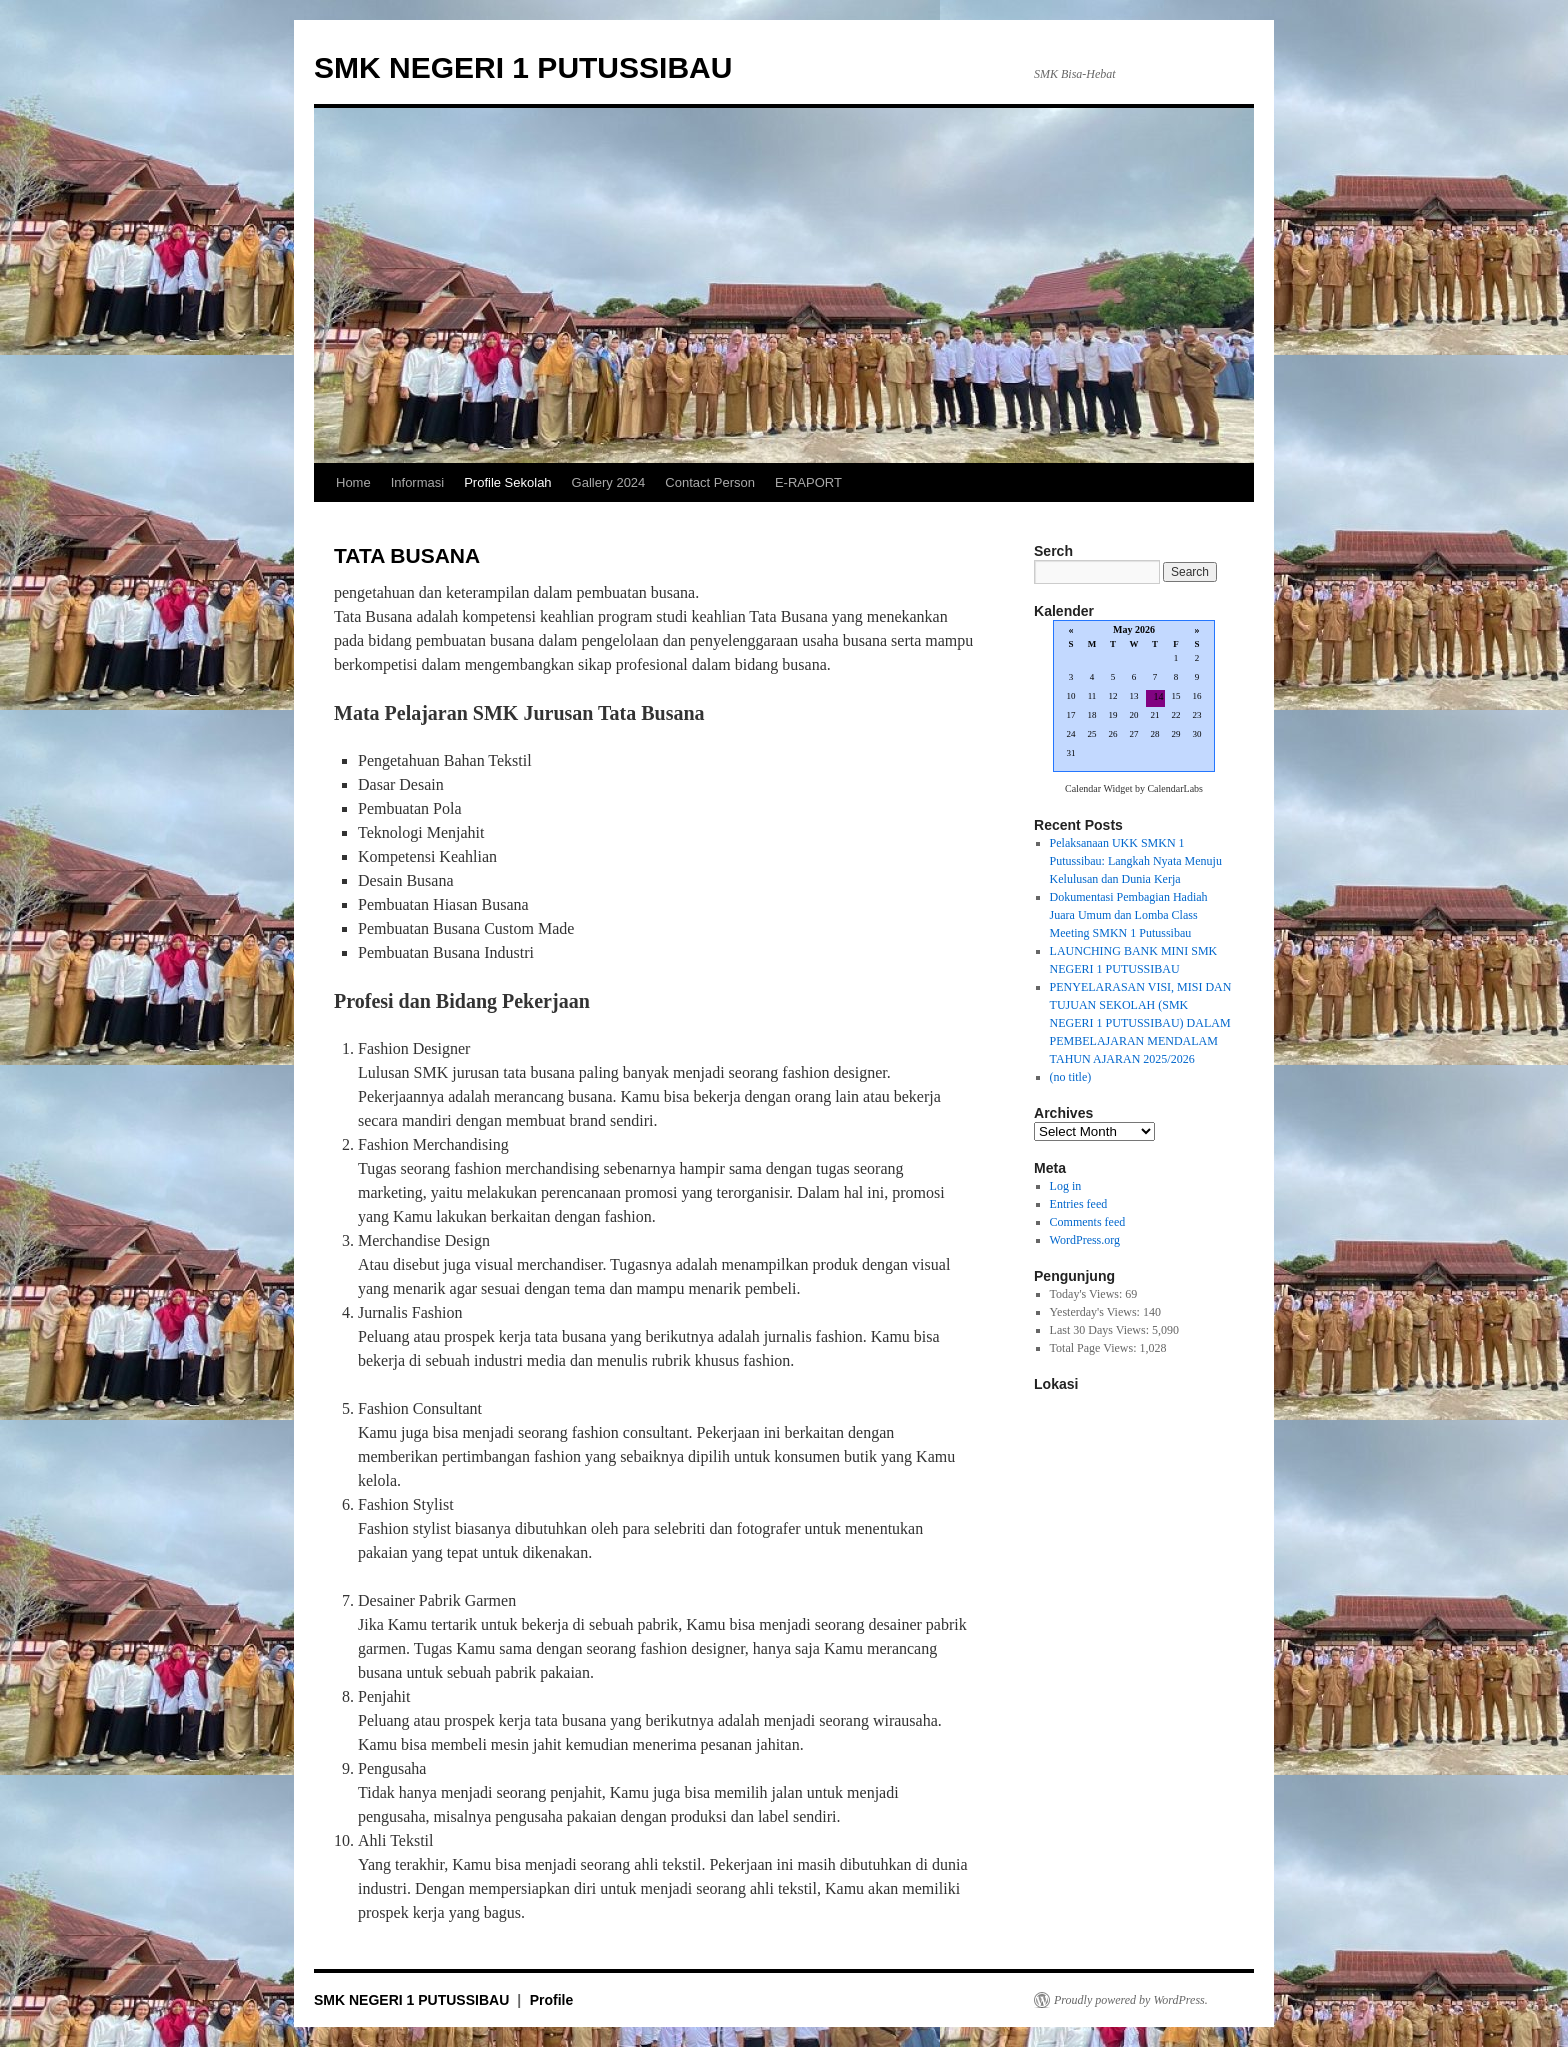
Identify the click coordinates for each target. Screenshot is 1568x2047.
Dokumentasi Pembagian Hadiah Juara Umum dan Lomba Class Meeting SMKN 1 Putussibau (1129, 915)
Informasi (417, 482)
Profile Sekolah (507, 482)
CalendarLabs (1175, 788)
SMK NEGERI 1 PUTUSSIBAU (523, 67)
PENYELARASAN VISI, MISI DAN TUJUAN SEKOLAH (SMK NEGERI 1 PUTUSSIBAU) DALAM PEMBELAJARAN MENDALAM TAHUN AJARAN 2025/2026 (1141, 1023)
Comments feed (1088, 1222)
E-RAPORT (808, 482)
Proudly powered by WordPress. (1131, 2000)
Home (353, 482)
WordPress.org (1085, 1240)
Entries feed (1079, 1204)
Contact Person (710, 482)
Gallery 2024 (609, 482)
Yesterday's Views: (1096, 1312)
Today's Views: (1088, 1294)
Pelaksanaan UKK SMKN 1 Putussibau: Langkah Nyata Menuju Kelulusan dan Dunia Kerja (1136, 861)
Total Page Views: (1095, 1348)
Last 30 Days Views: (1101, 1330)
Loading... (1134, 697)
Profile (552, 2000)
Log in (1066, 1186)
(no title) (1071, 1077)
